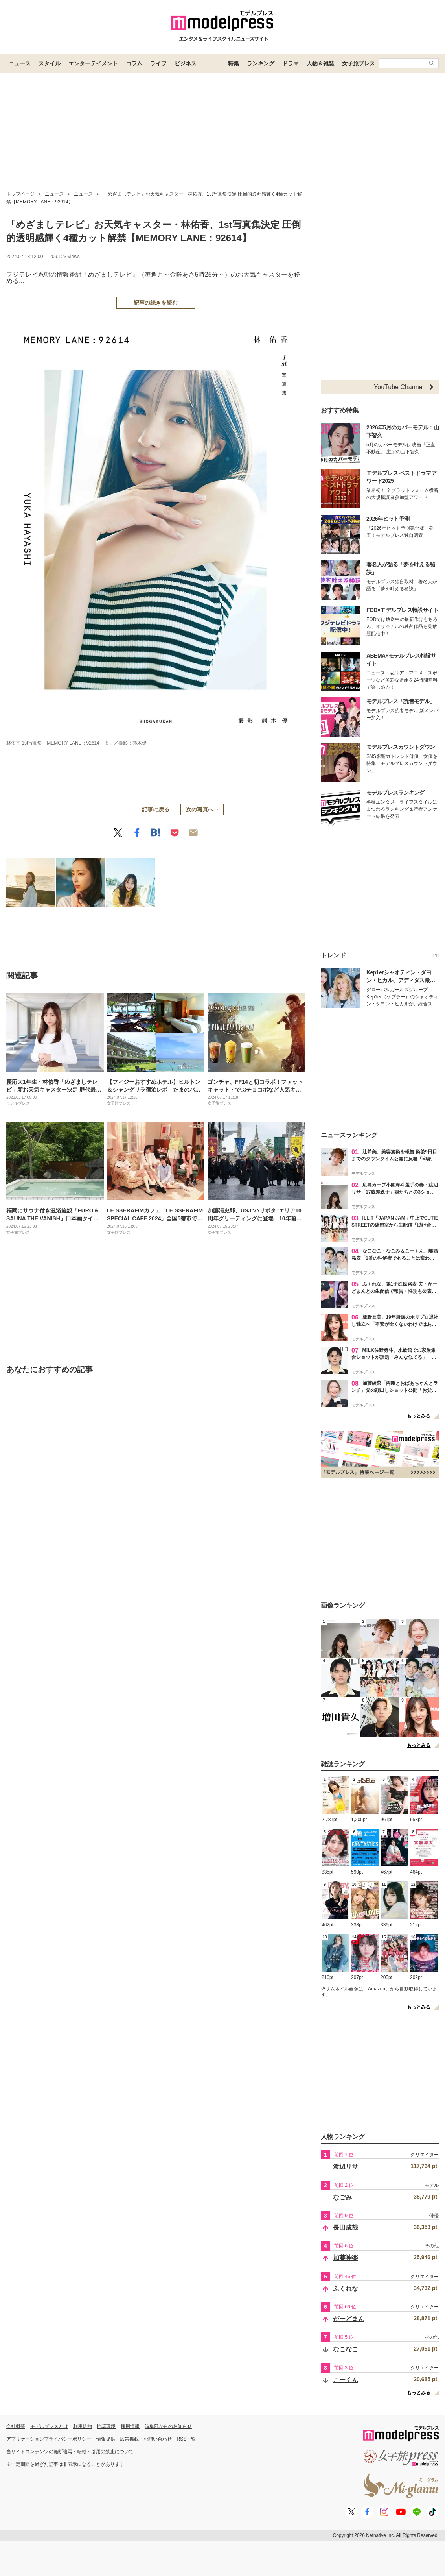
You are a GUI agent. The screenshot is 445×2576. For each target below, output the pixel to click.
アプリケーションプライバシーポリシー (48, 2439)
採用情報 (130, 2426)
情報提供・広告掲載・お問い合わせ (134, 2439)
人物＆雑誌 (320, 63)
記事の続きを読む (156, 302)
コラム (134, 63)
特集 (233, 63)
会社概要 (15, 2426)
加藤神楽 (345, 2257)
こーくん (345, 2379)
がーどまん (348, 2318)
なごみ (342, 2197)
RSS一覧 (186, 2439)
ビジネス (186, 63)
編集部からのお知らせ (168, 2426)
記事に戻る (155, 809)
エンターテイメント (93, 63)
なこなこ (345, 2349)
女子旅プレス (358, 63)
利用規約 (82, 2426)
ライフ (158, 63)
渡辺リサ (345, 2166)
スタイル (50, 63)
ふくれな (345, 2288)
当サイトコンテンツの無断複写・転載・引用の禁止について (70, 2451)
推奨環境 (106, 2426)
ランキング (260, 63)
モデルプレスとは (49, 2426)
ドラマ (290, 63)
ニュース (20, 63)
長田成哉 (345, 2227)
